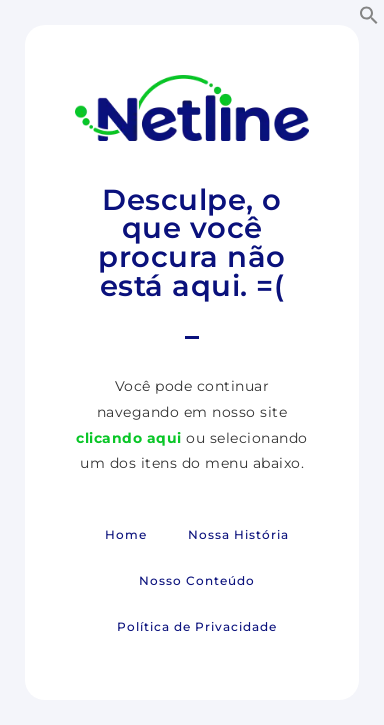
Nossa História (238, 534)
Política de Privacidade (197, 626)
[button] (369, 15)
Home (126, 534)
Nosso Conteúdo (197, 580)
